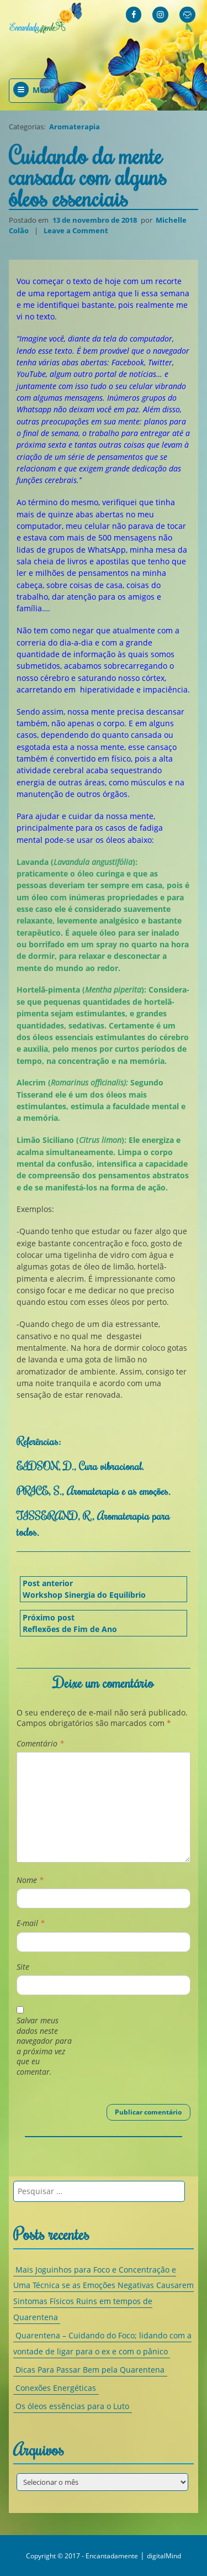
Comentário (40, 1744)
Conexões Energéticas (55, 2388)
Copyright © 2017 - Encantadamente (82, 2556)
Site (23, 1967)
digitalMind (164, 2556)
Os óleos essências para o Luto (72, 2406)
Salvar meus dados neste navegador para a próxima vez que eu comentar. (44, 2046)
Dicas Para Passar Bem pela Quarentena (89, 2369)
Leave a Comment (77, 230)
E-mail (31, 1923)
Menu (33, 89)
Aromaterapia (74, 127)
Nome (30, 1880)
